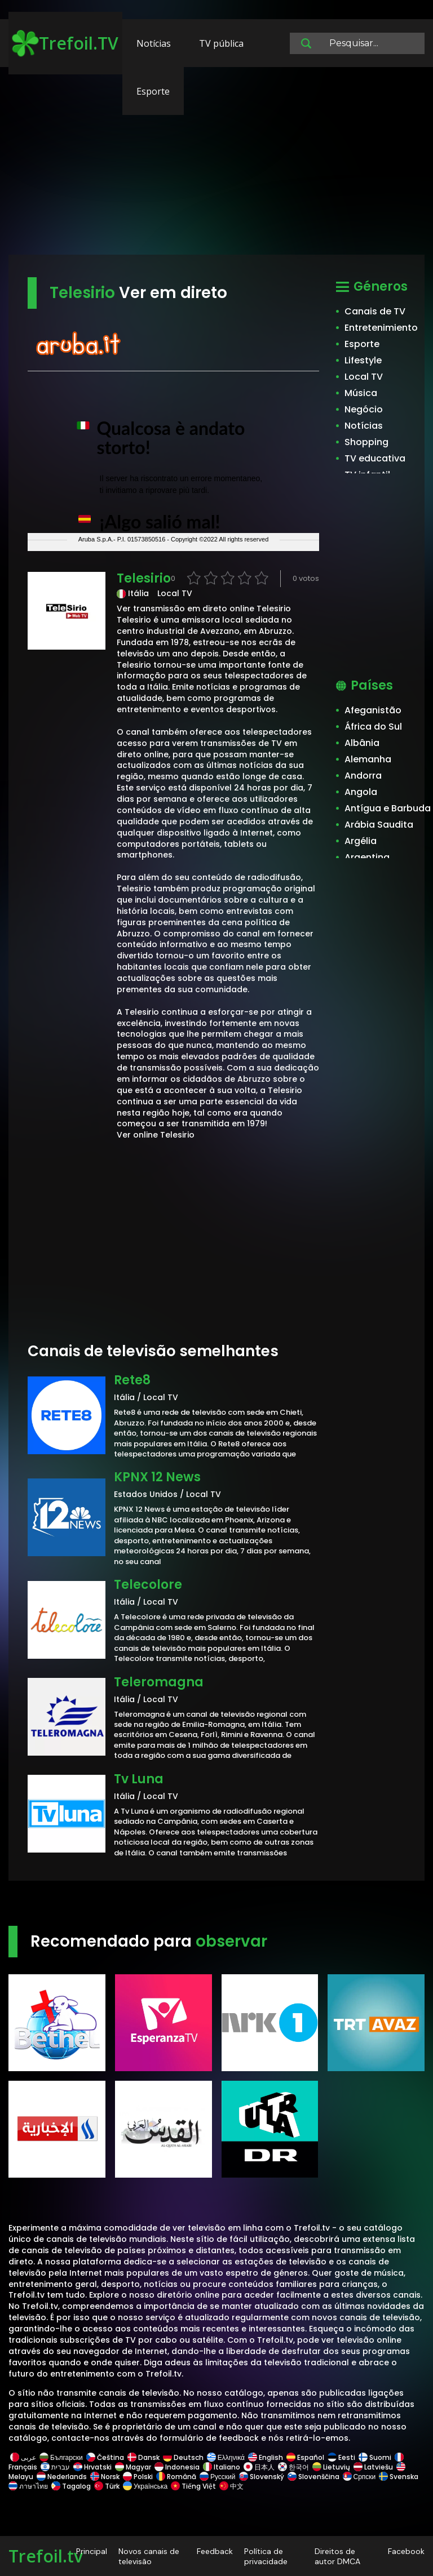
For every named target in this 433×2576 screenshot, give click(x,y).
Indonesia (177, 2467)
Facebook (406, 2551)
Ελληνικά (225, 2457)
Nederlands (62, 2476)
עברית (55, 2467)
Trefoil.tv (45, 2556)
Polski (137, 2476)
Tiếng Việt (193, 2486)
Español (305, 2457)
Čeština (105, 2457)
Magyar (133, 2467)
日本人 (259, 2467)
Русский (217, 2476)
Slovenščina (313, 2476)
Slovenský (261, 2476)
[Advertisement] (216, 166)
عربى (23, 2457)
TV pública (221, 43)
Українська (145, 2486)
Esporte (153, 91)
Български (61, 2457)
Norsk (105, 2476)
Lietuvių (331, 2467)
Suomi (375, 2457)
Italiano (221, 2467)
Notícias (153, 43)
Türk (106, 2486)
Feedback (215, 2551)
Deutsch (183, 2457)
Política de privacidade (266, 2556)
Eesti (341, 2457)
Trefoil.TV (65, 43)
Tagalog (71, 2486)
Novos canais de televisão (148, 2556)
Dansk (143, 2457)
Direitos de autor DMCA (337, 2556)
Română (176, 2476)
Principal (91, 2551)
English (265, 2457)
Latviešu (373, 2467)
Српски (359, 2476)
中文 (231, 2486)
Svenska (398, 2476)
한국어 (293, 2467)
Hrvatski (92, 2467)
